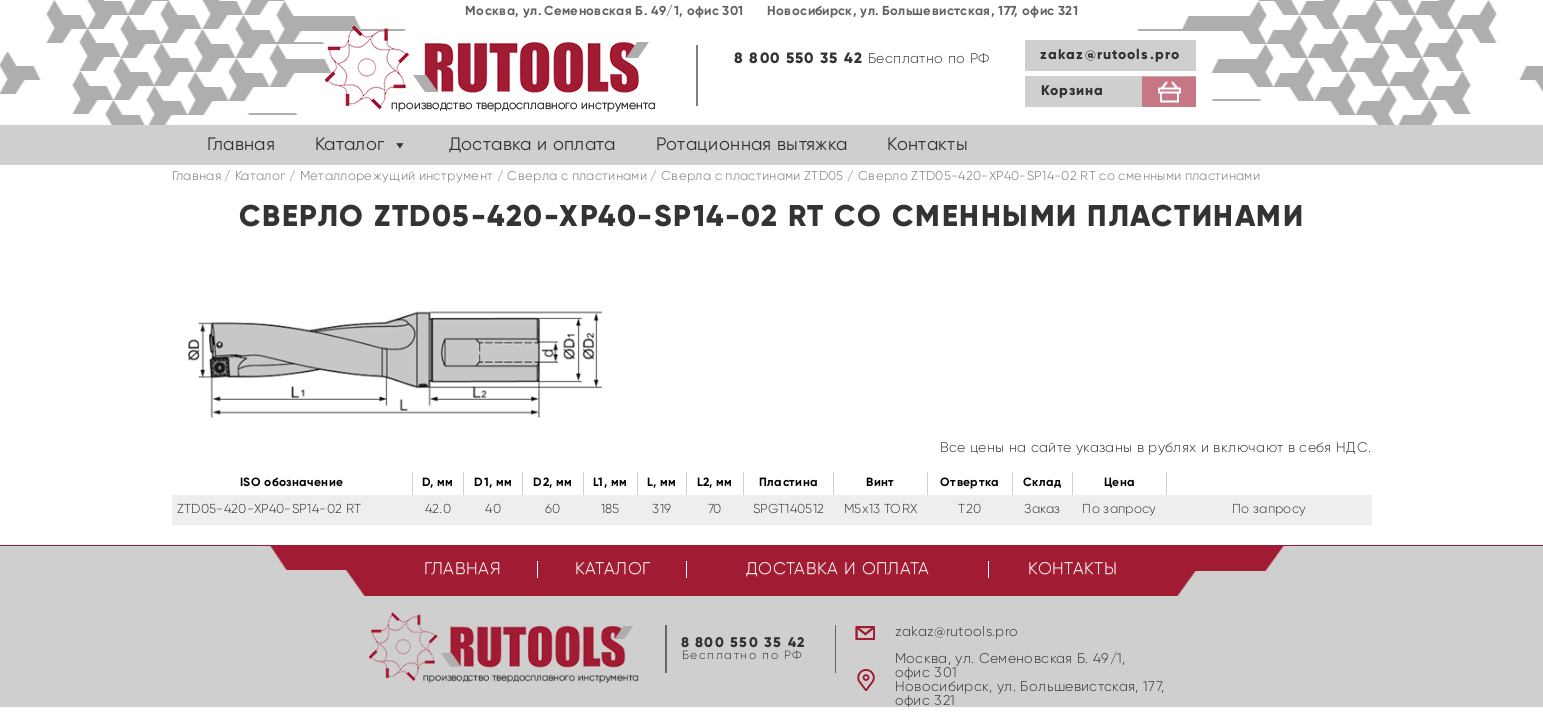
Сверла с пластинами (577, 176)
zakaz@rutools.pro (1110, 55)
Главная (241, 145)
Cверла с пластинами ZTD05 (752, 176)
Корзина (1073, 91)
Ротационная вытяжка (752, 145)
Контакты (927, 145)
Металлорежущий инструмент (397, 176)
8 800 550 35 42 (799, 58)
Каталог (349, 145)
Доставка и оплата (532, 145)
